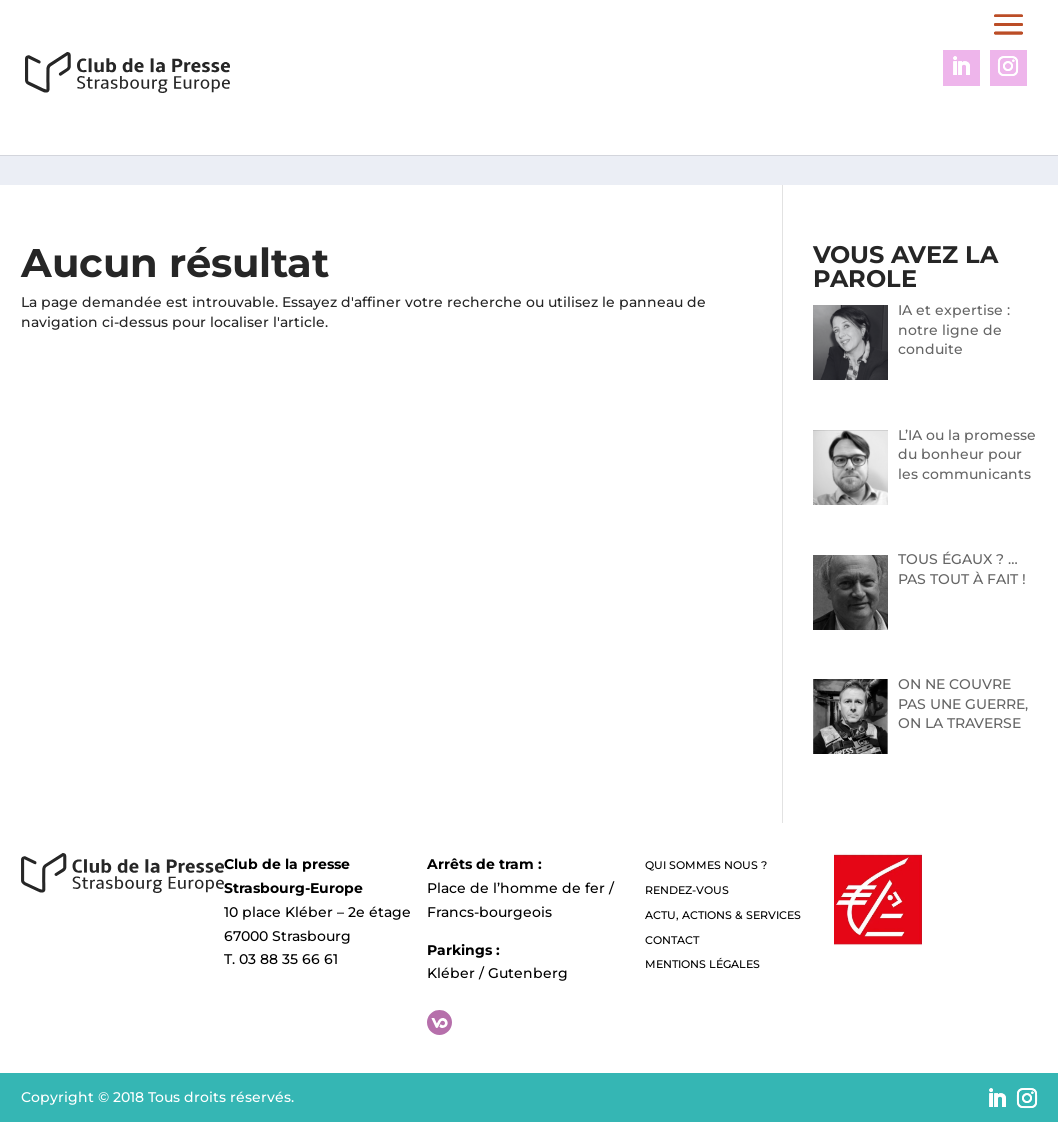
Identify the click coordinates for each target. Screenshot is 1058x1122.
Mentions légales (702, 964)
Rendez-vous (687, 890)
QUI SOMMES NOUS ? (706, 865)
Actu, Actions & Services (723, 915)
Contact (672, 940)
